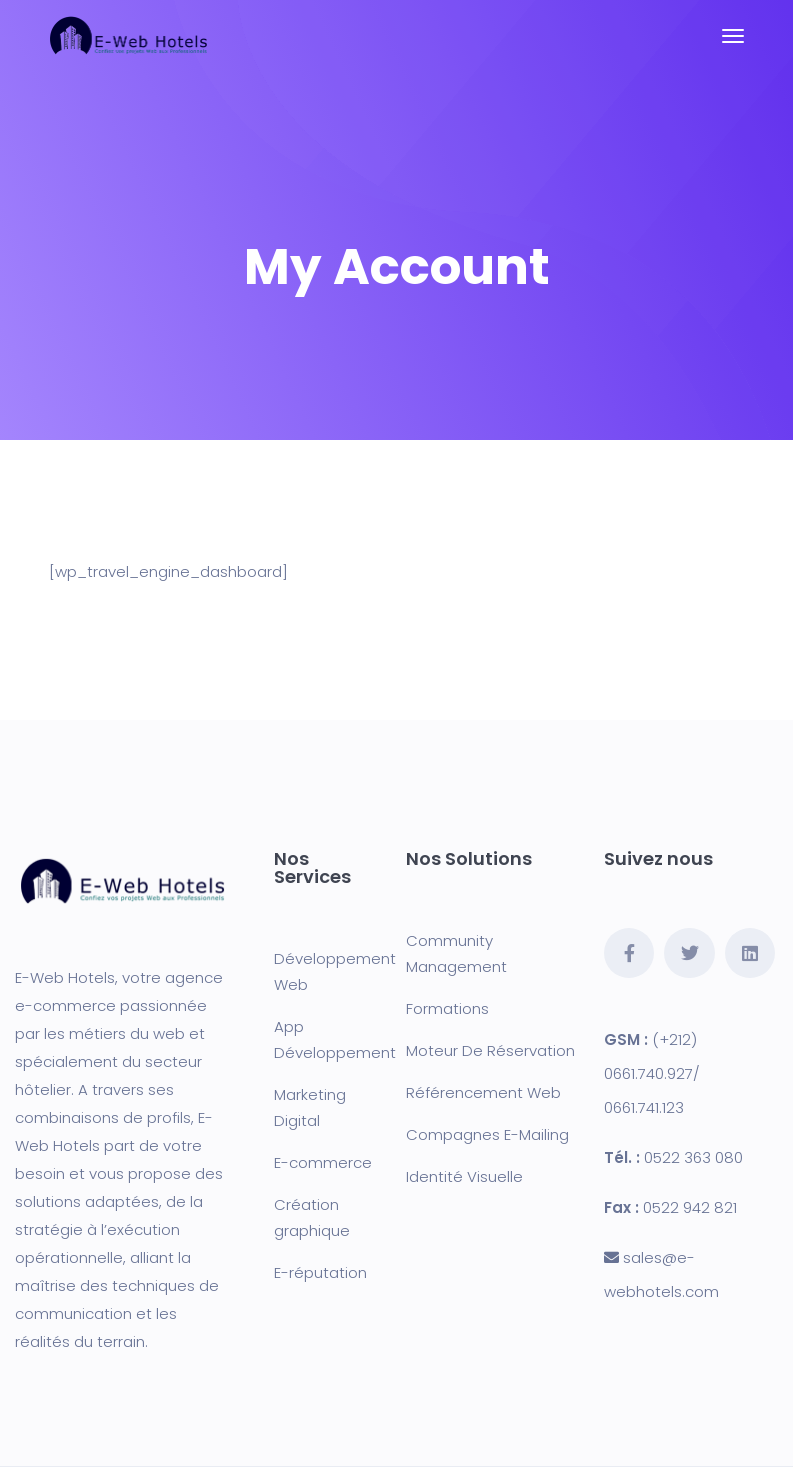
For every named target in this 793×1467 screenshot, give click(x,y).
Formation (443, 1008)
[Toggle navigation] (733, 36)
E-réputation (320, 1272)
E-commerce (323, 1162)
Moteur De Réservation (490, 1050)
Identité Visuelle (464, 1176)
